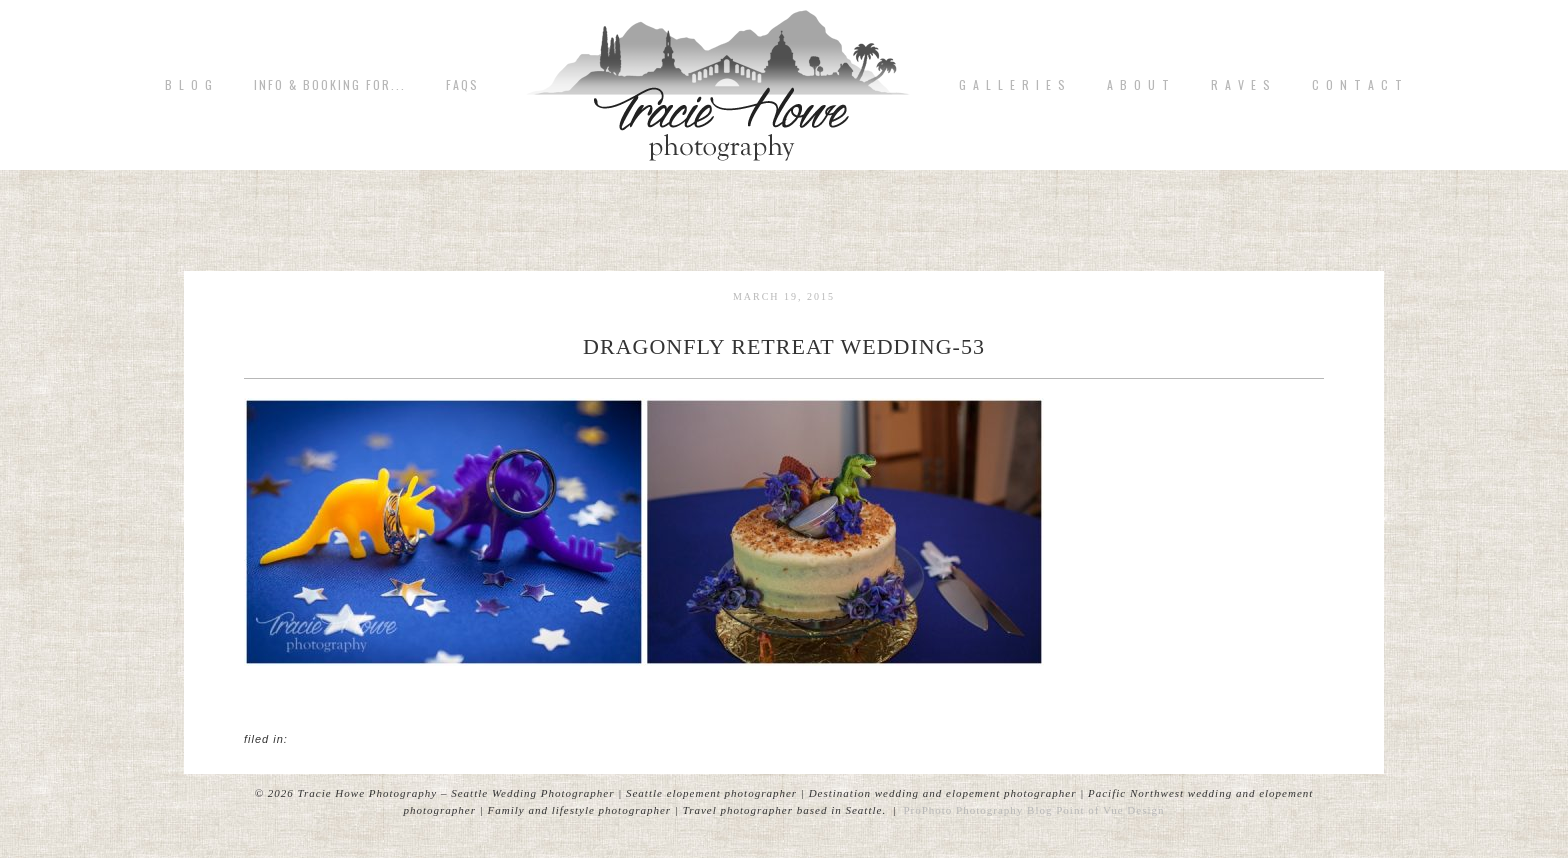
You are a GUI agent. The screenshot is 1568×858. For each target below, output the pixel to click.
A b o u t (1139, 85)
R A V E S (1241, 85)
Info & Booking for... (330, 85)
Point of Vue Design (1110, 810)
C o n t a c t (1358, 85)
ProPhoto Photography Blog (977, 810)
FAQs (462, 85)
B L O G (189, 85)
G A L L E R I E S (1013, 85)
